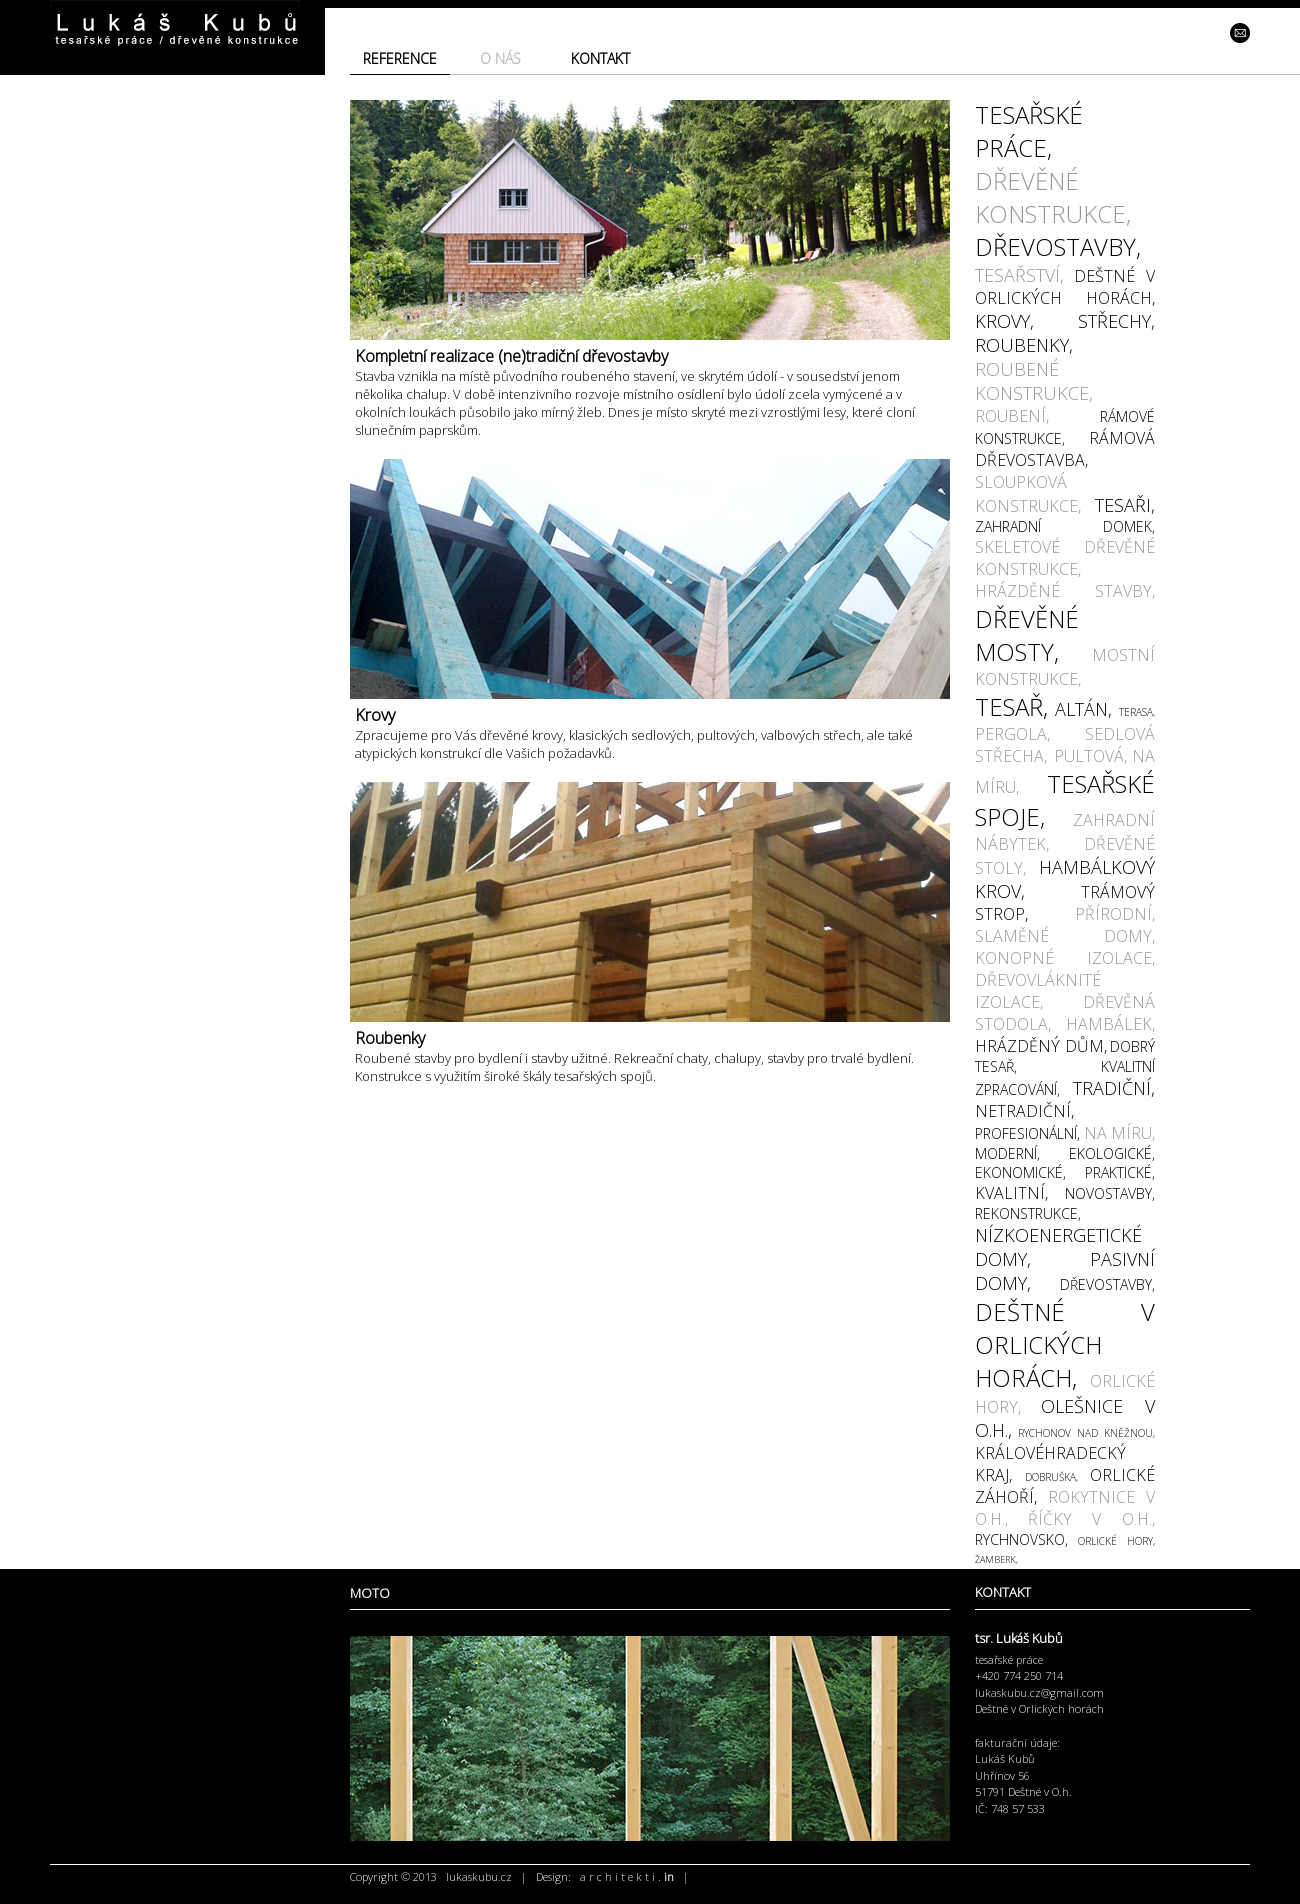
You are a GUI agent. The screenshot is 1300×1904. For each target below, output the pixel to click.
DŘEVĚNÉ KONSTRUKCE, (1053, 197)
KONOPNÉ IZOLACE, (1065, 958)
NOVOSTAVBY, (1110, 1193)
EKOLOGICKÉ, (1112, 1153)
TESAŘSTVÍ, (1019, 275)
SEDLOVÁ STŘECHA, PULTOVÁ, (1065, 745)
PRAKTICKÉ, (1120, 1172)
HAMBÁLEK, (1110, 1024)
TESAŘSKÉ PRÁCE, (1029, 131)
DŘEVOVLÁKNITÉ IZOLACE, (1038, 991)
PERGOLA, (1012, 734)
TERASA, (1137, 712)
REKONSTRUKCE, (1028, 1213)
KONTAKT (600, 58)
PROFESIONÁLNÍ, (1027, 1133)
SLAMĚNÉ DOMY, (1065, 936)
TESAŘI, (1125, 505)
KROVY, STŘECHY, (1065, 321)
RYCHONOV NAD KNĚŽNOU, (1086, 1433)
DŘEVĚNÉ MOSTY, (1027, 635)
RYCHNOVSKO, (1021, 1539)
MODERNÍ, (1007, 1153)
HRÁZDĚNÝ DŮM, (1041, 1046)
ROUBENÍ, (1012, 416)
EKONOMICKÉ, (1020, 1172)
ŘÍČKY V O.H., (1091, 1519)
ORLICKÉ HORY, (1116, 1541)
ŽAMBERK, (996, 1559)
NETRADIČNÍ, (1024, 1111)
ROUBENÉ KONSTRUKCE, (1034, 381)
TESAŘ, (1011, 706)
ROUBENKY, (1024, 345)
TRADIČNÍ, (1114, 1088)
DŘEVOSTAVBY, (1058, 246)
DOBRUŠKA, (1051, 1477)
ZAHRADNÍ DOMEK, (1065, 526)
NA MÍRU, (1120, 1133)
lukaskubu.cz (479, 1876)
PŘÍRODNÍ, (1115, 914)
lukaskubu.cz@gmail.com (1039, 1692)
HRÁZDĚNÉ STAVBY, (1065, 591)
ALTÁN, (1083, 709)
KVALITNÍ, (1011, 1193)
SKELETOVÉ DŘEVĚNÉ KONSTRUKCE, (1065, 558)
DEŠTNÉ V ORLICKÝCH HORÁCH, (1065, 287)
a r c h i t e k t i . (627, 1876)
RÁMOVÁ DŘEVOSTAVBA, (1065, 449)
